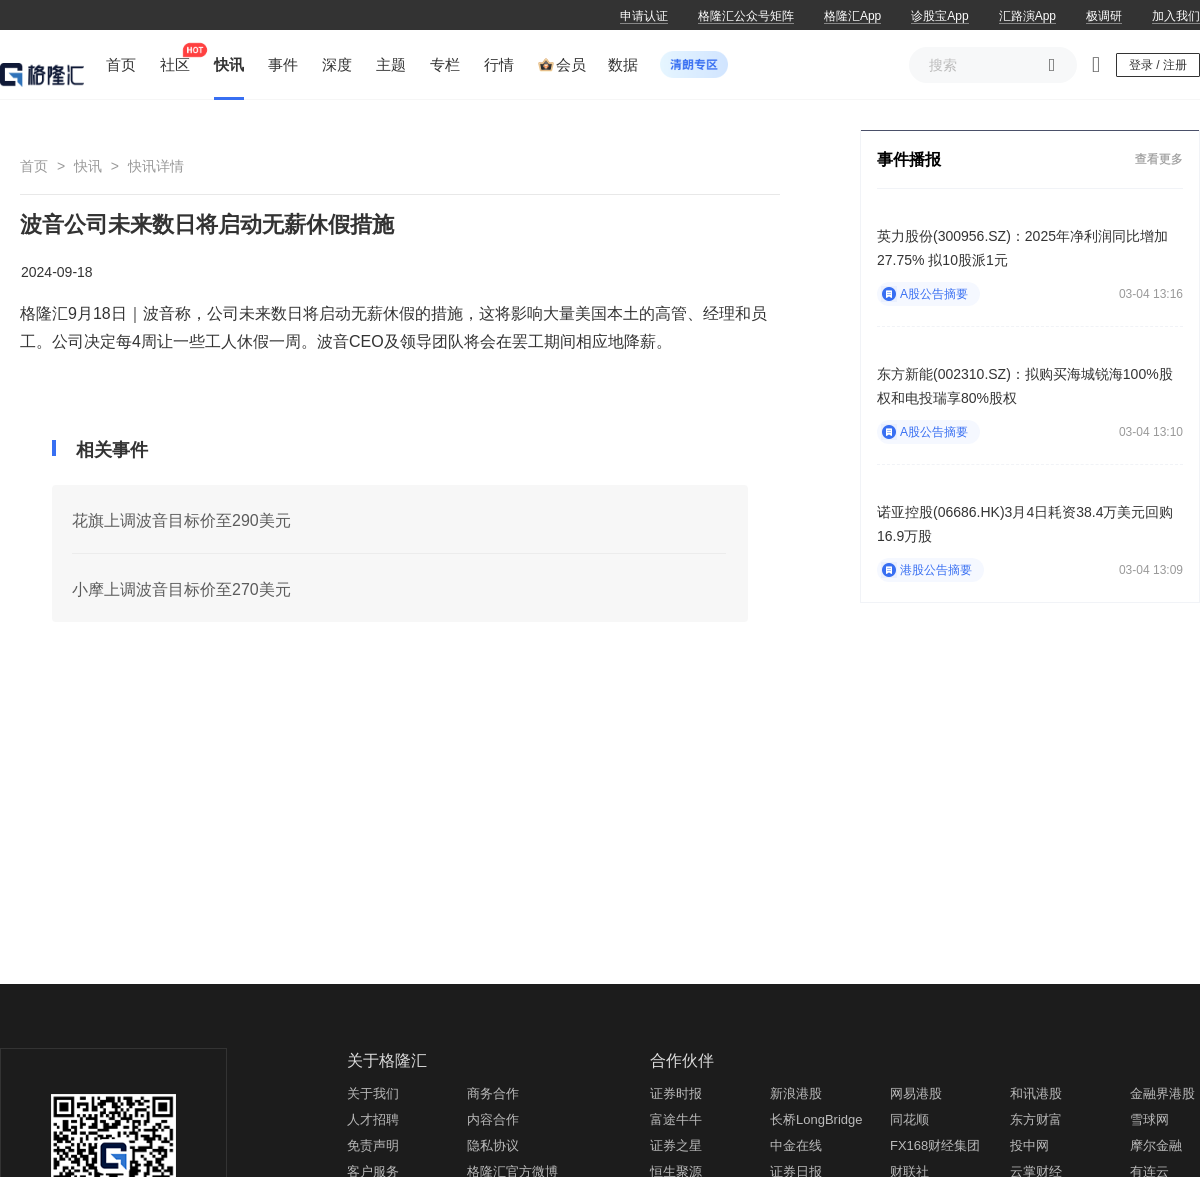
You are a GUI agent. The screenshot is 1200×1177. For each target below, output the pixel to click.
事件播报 (909, 159)
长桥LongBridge (816, 1119)
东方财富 (1036, 1119)
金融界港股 (1162, 1093)
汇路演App (1027, 16)
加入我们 (1176, 16)
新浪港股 (796, 1093)
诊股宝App (939, 16)
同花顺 (909, 1119)
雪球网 (1149, 1119)
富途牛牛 (676, 1119)
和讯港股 (1036, 1093)
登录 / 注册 (1158, 65)
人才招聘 (373, 1119)
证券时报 (676, 1093)
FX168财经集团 (935, 1145)
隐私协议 (493, 1145)
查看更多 (1159, 159)
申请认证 (644, 16)
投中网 (1029, 1145)
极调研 (1104, 16)
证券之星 (676, 1145)
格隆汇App (852, 16)
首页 (34, 166)
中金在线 (796, 1145)
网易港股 (916, 1093)
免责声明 (373, 1145)
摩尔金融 (1156, 1145)
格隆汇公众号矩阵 (746, 16)
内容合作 (493, 1119)
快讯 (88, 166)
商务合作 (493, 1093)
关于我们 (373, 1093)
